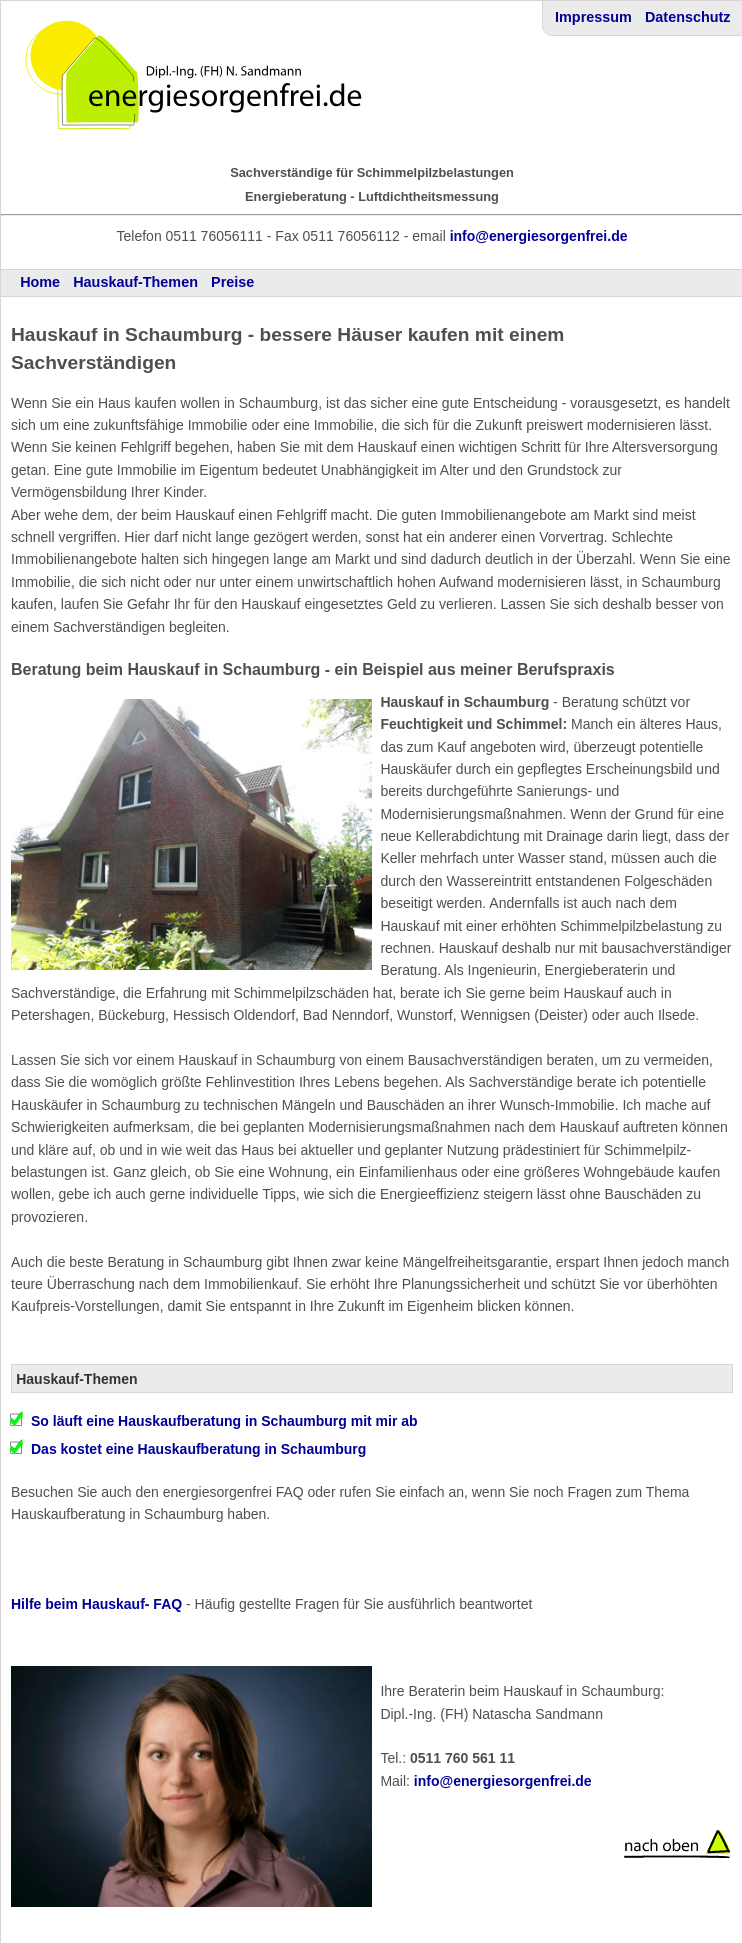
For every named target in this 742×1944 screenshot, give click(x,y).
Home (40, 282)
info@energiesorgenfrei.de (539, 236)
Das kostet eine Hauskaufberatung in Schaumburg (198, 1449)
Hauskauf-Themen (135, 282)
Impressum (593, 17)
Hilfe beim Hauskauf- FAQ (96, 1604)
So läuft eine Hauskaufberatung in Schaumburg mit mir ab (224, 1421)
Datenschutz (688, 17)
